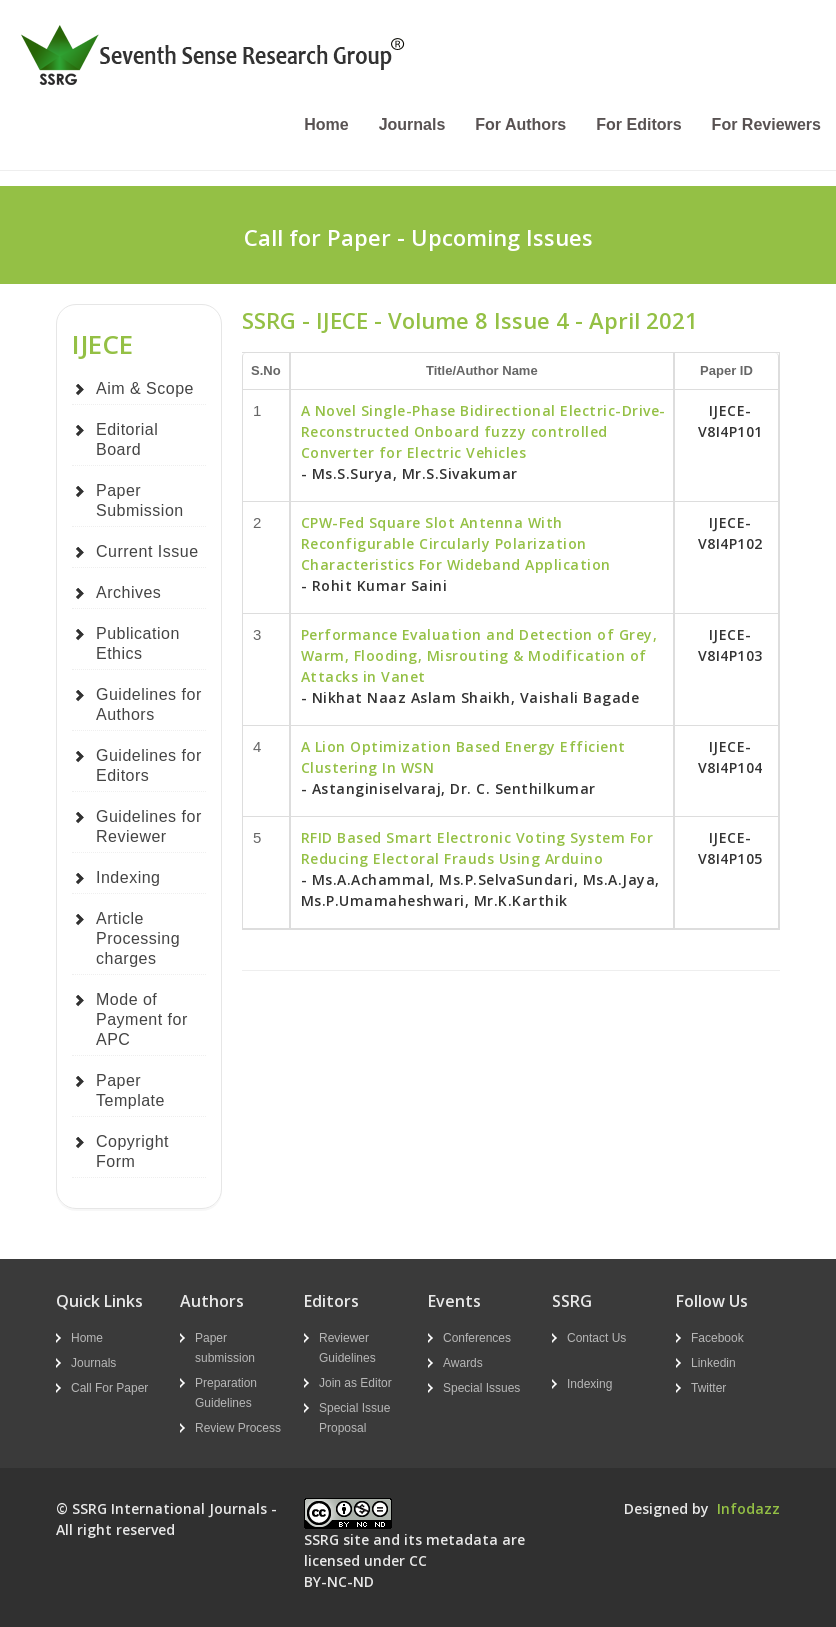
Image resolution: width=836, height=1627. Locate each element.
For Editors (638, 124)
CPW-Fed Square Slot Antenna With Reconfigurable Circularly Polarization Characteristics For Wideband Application (456, 543)
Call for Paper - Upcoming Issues (418, 237)
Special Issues (481, 1388)
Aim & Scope (145, 388)
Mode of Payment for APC (142, 1019)
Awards (463, 1363)
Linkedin (713, 1363)
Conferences (477, 1338)
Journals (412, 124)
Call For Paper (109, 1388)
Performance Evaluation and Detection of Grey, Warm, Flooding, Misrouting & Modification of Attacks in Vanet (479, 655)
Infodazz (748, 1508)
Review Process (238, 1428)
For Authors (520, 124)
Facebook (717, 1338)
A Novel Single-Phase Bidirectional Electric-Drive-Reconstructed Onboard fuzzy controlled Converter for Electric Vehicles (483, 431)
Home (326, 124)
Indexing (128, 877)
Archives (128, 592)
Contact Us (596, 1338)
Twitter (708, 1388)
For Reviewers (766, 124)
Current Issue (147, 551)
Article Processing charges (138, 938)
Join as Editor (355, 1383)
